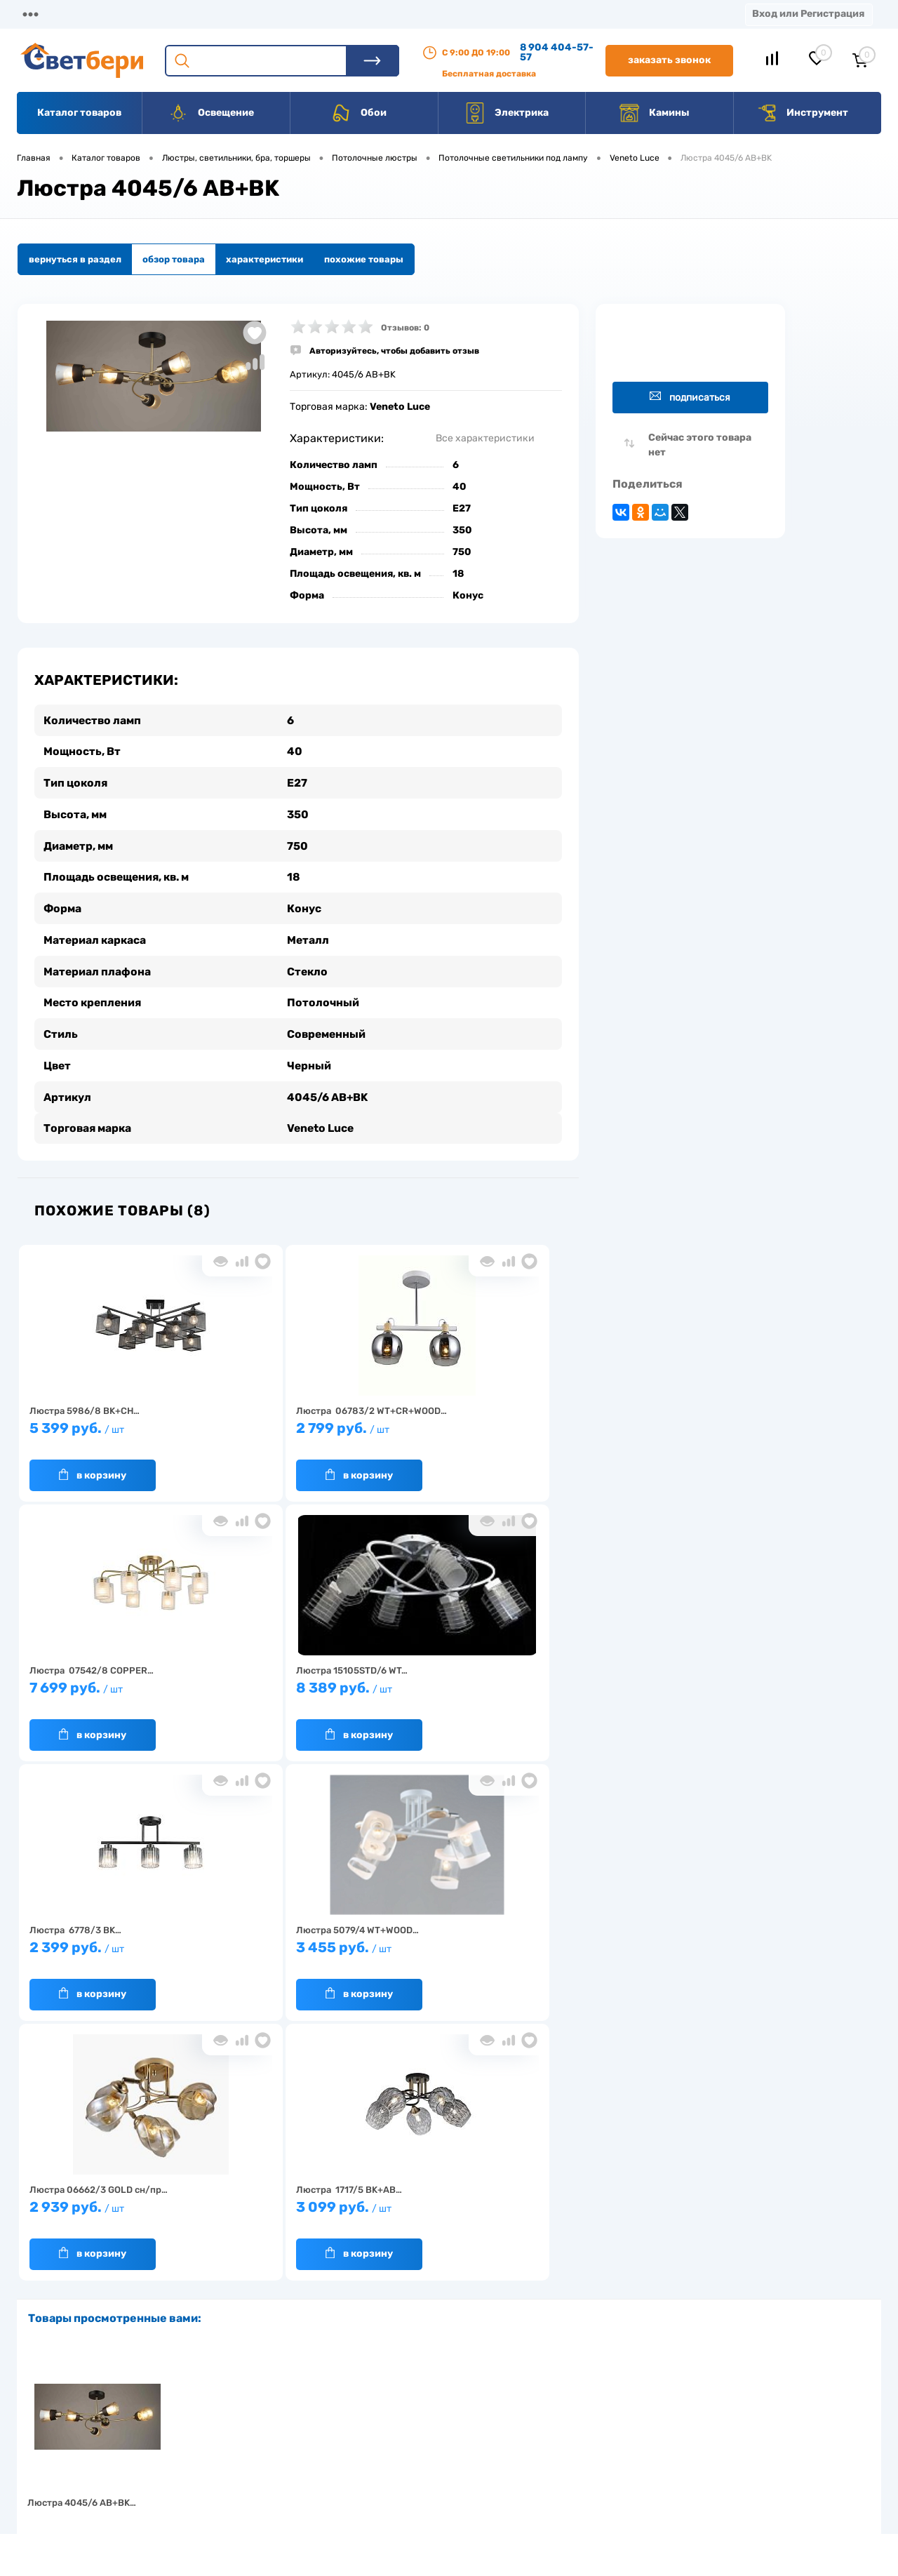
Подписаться (690, 396)
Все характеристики (485, 438)
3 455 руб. (473, 1687)
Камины (654, 113)
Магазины (42, 14)
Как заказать (225, 2475)
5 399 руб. (108, 1427)
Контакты (435, 14)
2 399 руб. (291, 1687)
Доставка (217, 14)
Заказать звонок (669, 60)
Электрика (506, 113)
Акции (361, 14)
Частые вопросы (232, 2497)
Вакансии (519, 14)
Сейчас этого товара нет (699, 445)
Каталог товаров (79, 113)
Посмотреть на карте (693, 2390)
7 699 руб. (473, 1427)
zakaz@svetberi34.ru (691, 2469)
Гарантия (217, 2453)
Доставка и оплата (349, 2410)
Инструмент (802, 113)
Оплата (293, 14)
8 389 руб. (108, 1687)
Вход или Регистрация (808, 14)
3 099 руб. (291, 1947)
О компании (130, 14)
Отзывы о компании (465, 2410)
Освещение (211, 113)
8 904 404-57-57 (557, 52)
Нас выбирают (228, 2432)
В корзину (92, 1467)
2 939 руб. (108, 1947)
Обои (358, 113)
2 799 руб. (291, 1427)
